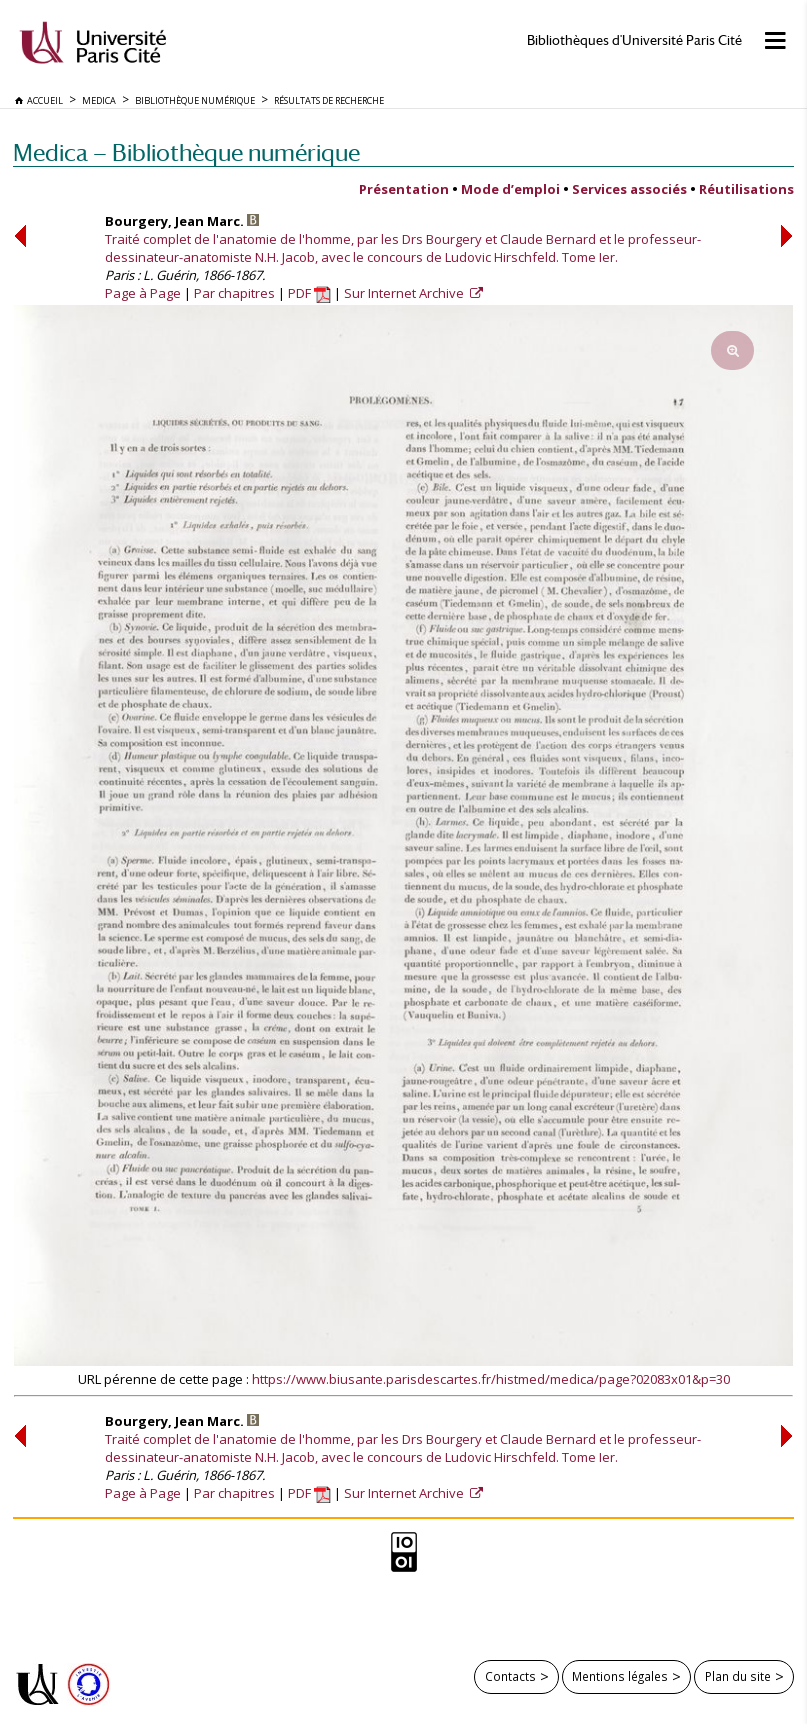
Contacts (510, 1676)
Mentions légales (620, 1676)
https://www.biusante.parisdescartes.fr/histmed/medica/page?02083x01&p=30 (491, 1379)
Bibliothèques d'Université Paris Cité (634, 40)
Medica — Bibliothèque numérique (186, 152)
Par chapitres (234, 293)
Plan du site (738, 1676)
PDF (309, 293)
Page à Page (143, 293)
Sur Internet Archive (405, 293)
